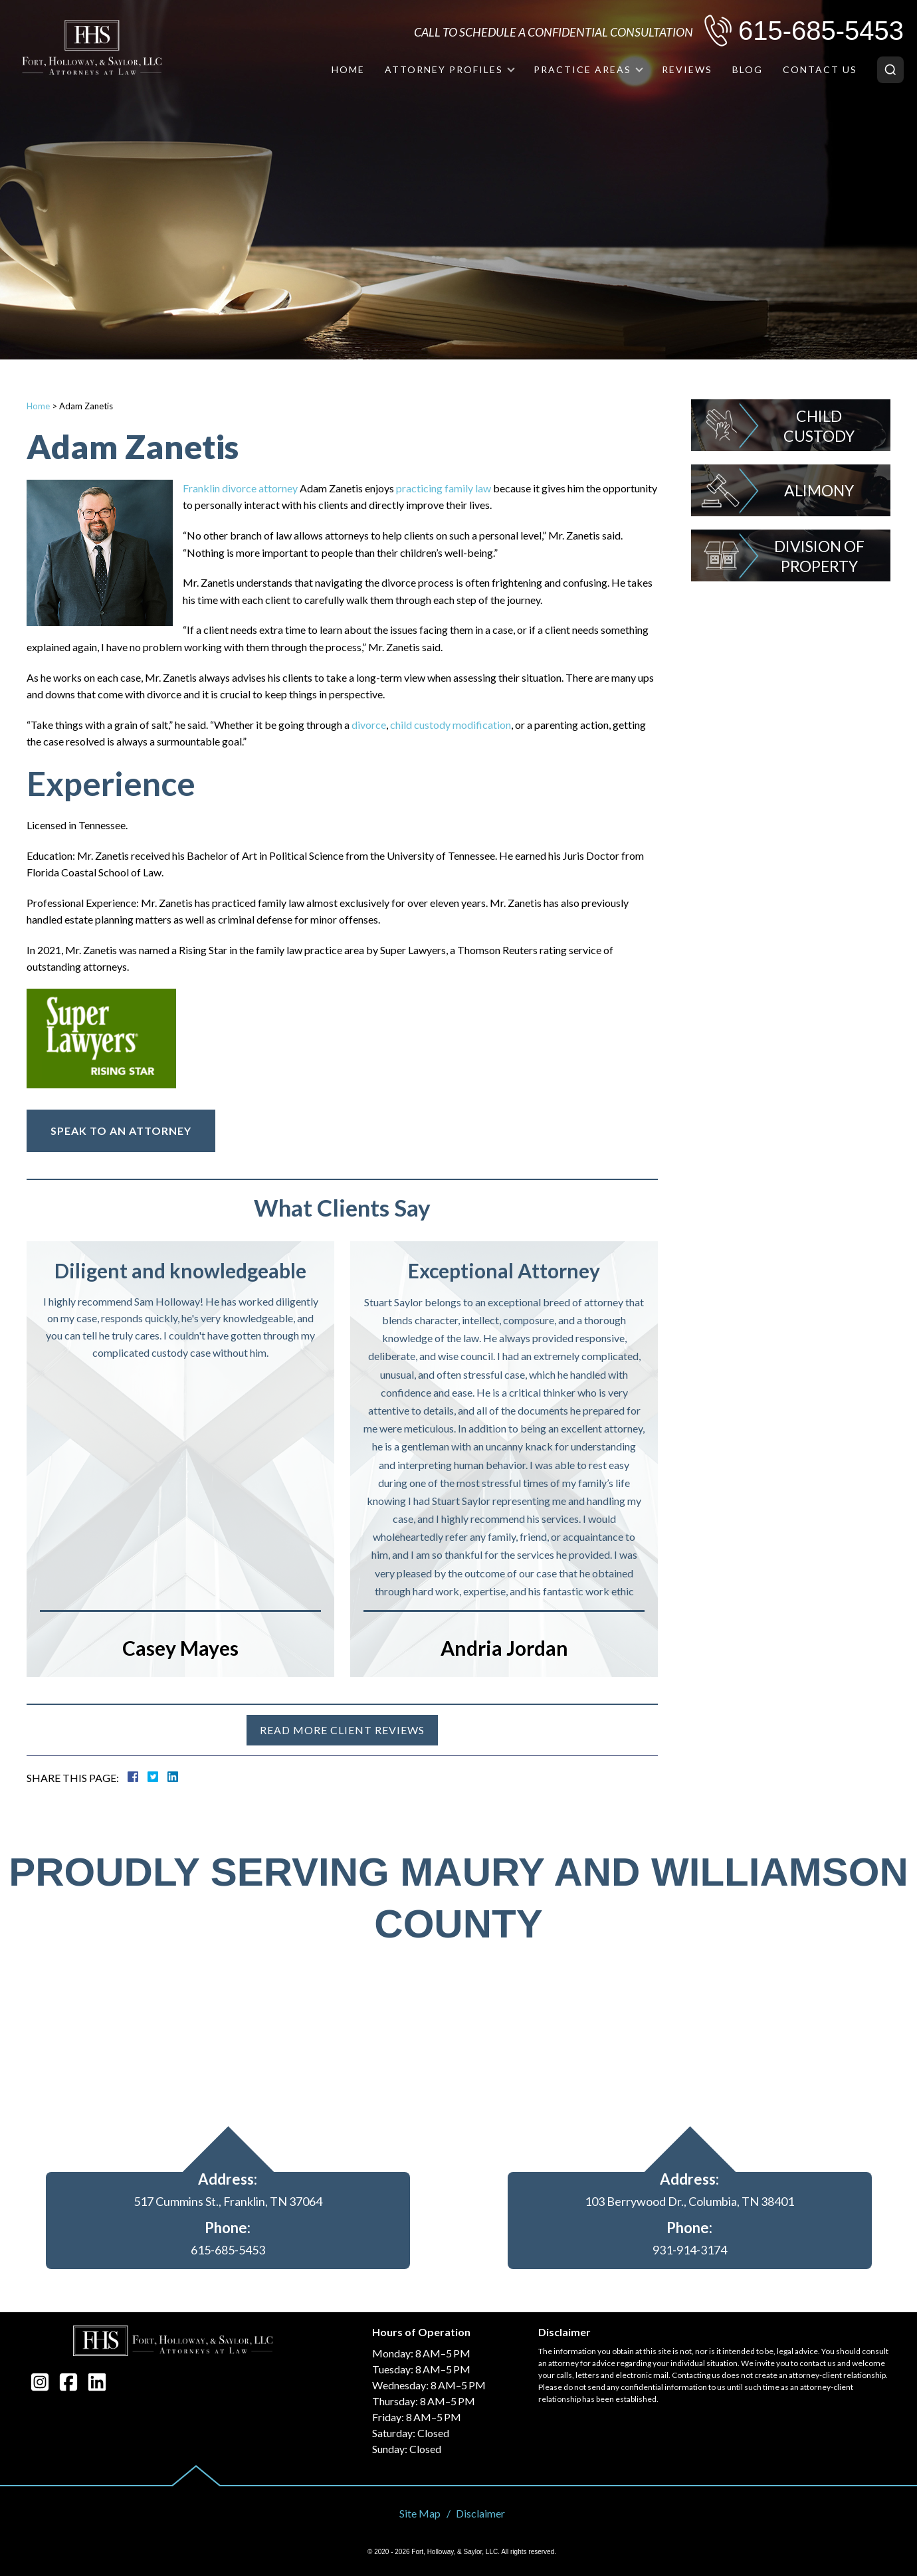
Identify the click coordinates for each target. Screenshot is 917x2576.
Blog (747, 69)
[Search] (890, 69)
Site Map (420, 2513)
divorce (368, 724)
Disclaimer (480, 2513)
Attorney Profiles (444, 69)
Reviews (687, 69)
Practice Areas (582, 69)
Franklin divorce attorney (240, 488)
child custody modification (449, 724)
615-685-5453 (821, 30)
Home (348, 69)
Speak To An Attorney (121, 1130)
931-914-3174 (690, 2249)
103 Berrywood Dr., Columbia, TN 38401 (689, 2201)
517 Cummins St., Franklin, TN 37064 (228, 2201)
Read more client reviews (342, 1730)
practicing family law (443, 488)
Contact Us (820, 69)
